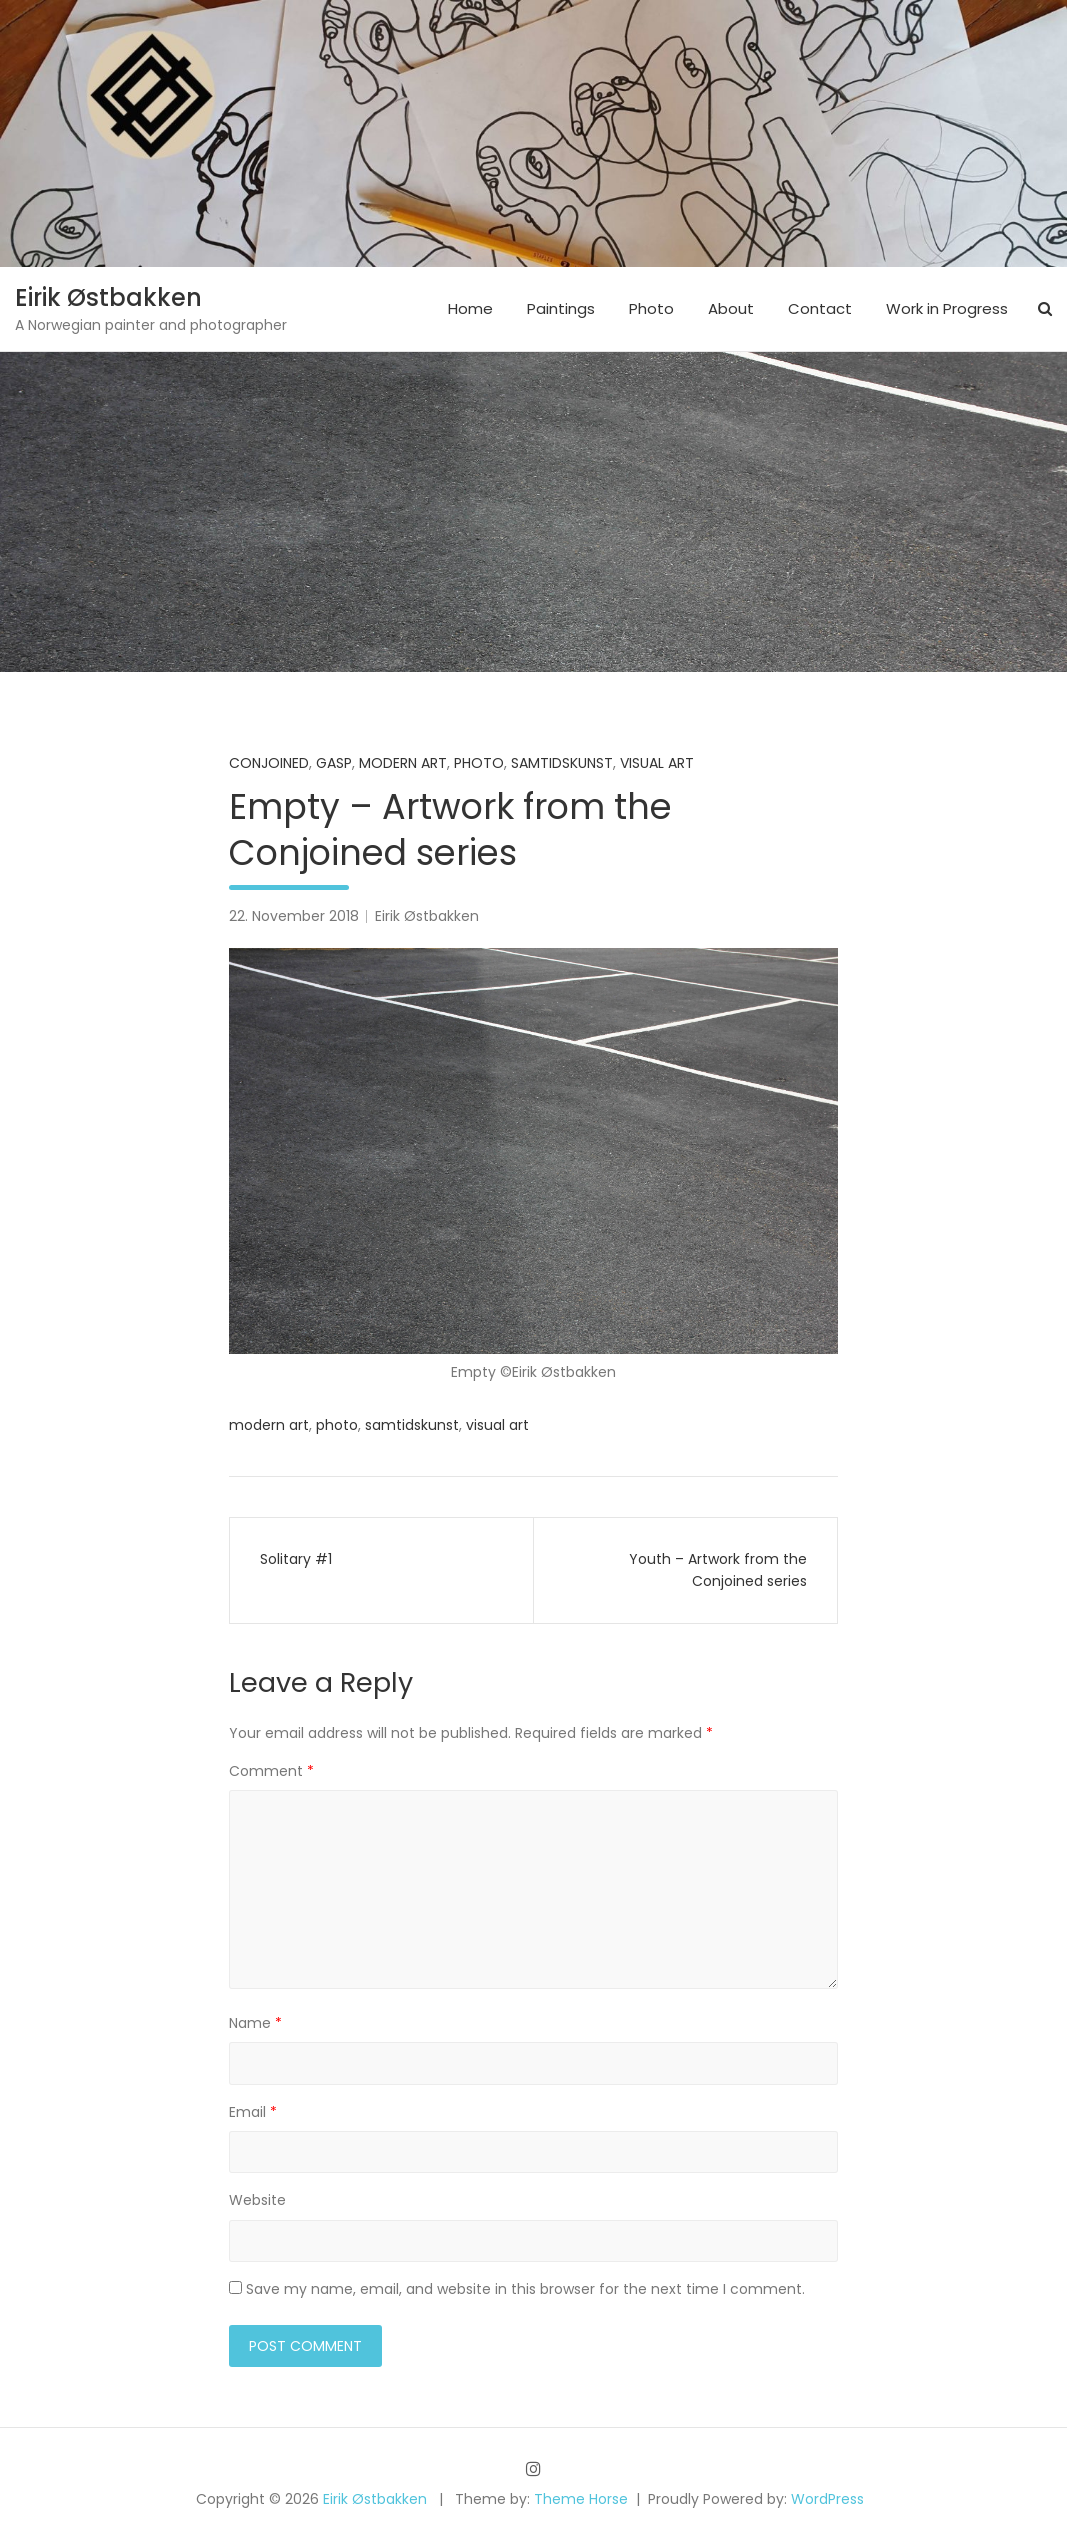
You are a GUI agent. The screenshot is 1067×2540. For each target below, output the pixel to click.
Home (470, 308)
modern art (269, 1425)
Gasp (334, 763)
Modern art (403, 763)
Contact (820, 308)
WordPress (827, 2499)
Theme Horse (581, 2499)
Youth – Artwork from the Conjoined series (718, 1570)
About (731, 308)
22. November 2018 (294, 916)
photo (337, 1425)
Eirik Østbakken (108, 297)
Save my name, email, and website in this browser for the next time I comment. (525, 2289)
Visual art (657, 763)
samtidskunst (562, 763)
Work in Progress (947, 308)
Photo (651, 308)
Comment (271, 1771)
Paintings (561, 308)
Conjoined (269, 763)
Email (253, 2112)
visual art (497, 1425)
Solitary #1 (296, 1559)
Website (257, 2200)
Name (255, 2023)
